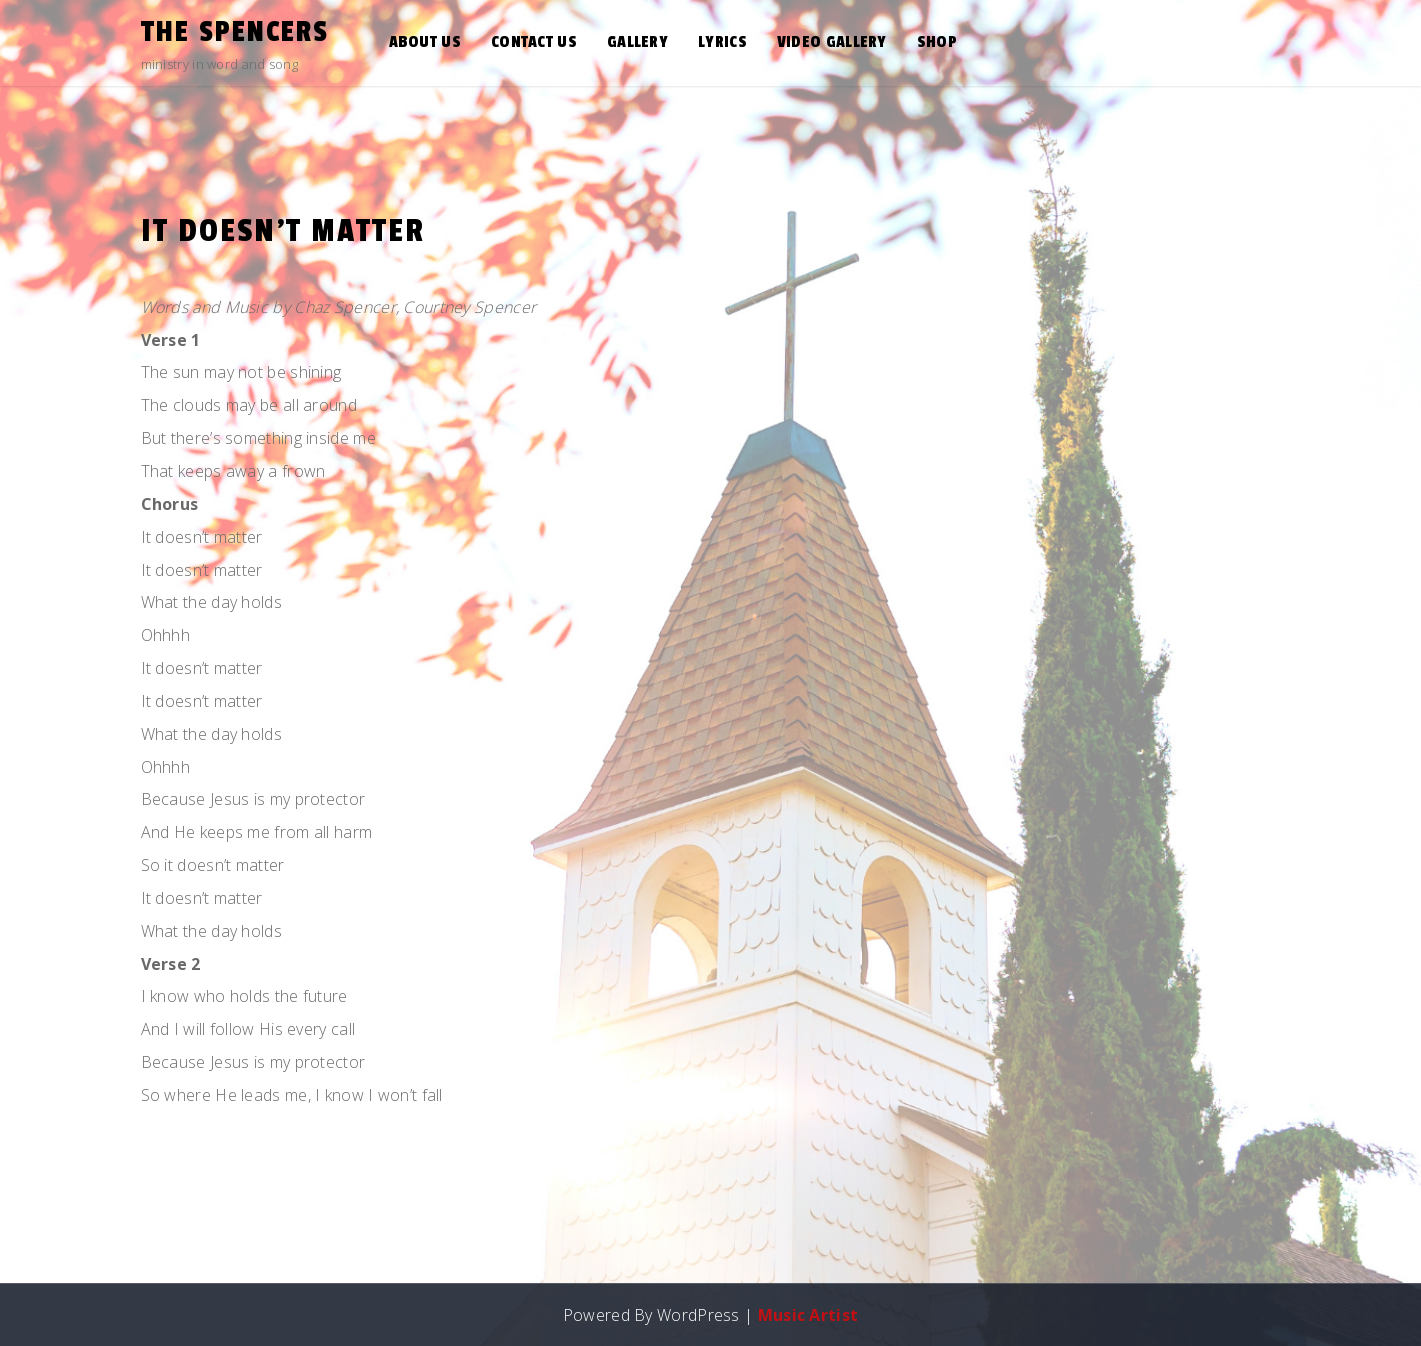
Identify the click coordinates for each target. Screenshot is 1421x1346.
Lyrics (722, 42)
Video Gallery (832, 42)
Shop (937, 42)
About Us (425, 42)
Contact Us (534, 42)
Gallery (637, 42)
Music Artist (808, 1315)
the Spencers (235, 32)
